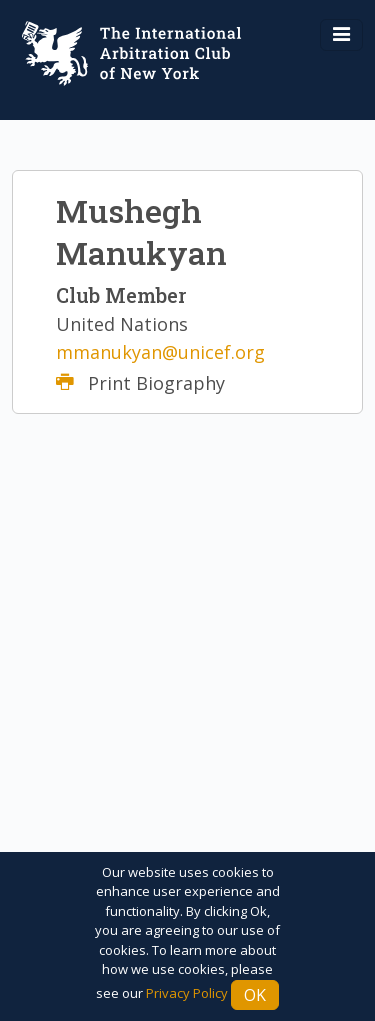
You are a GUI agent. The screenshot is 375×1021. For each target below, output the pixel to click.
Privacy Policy (187, 993)
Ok (255, 995)
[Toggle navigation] (341, 35)
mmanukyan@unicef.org (160, 352)
